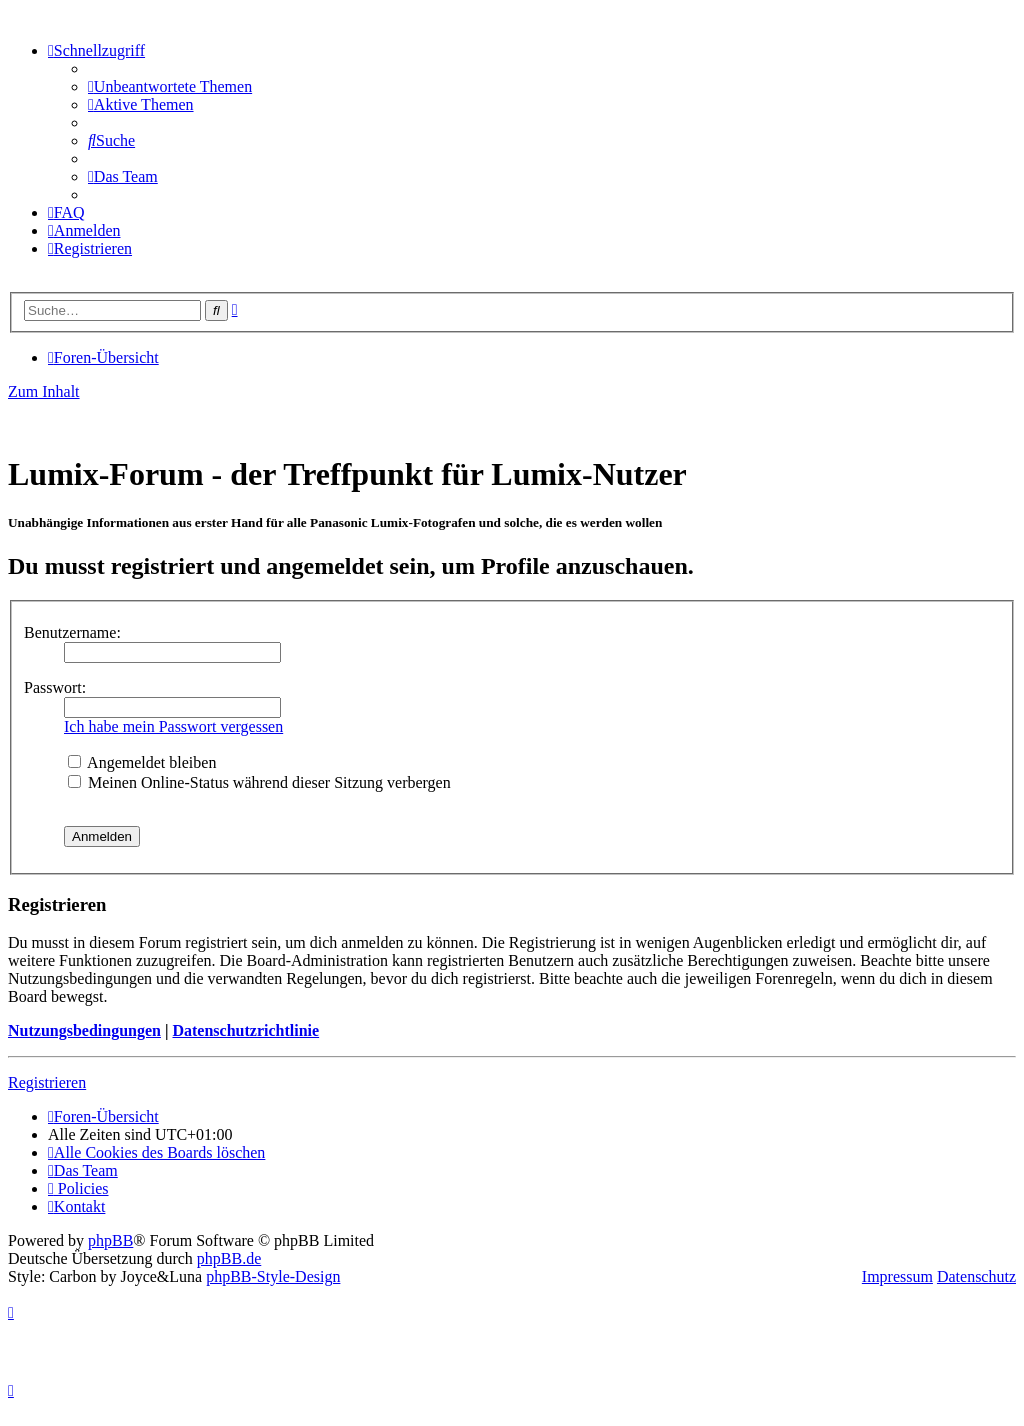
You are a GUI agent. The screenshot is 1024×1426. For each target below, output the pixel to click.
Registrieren (47, 1082)
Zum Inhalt (44, 391)
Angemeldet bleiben (142, 762)
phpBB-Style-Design (273, 1276)
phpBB (110, 1240)
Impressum (897, 1276)
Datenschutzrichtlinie (245, 1030)
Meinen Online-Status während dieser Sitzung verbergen (259, 782)
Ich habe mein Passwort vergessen (173, 726)
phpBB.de (229, 1258)
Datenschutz (976, 1276)
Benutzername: (72, 632)
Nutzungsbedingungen (84, 1030)
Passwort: (55, 687)
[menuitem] (170, 86)
